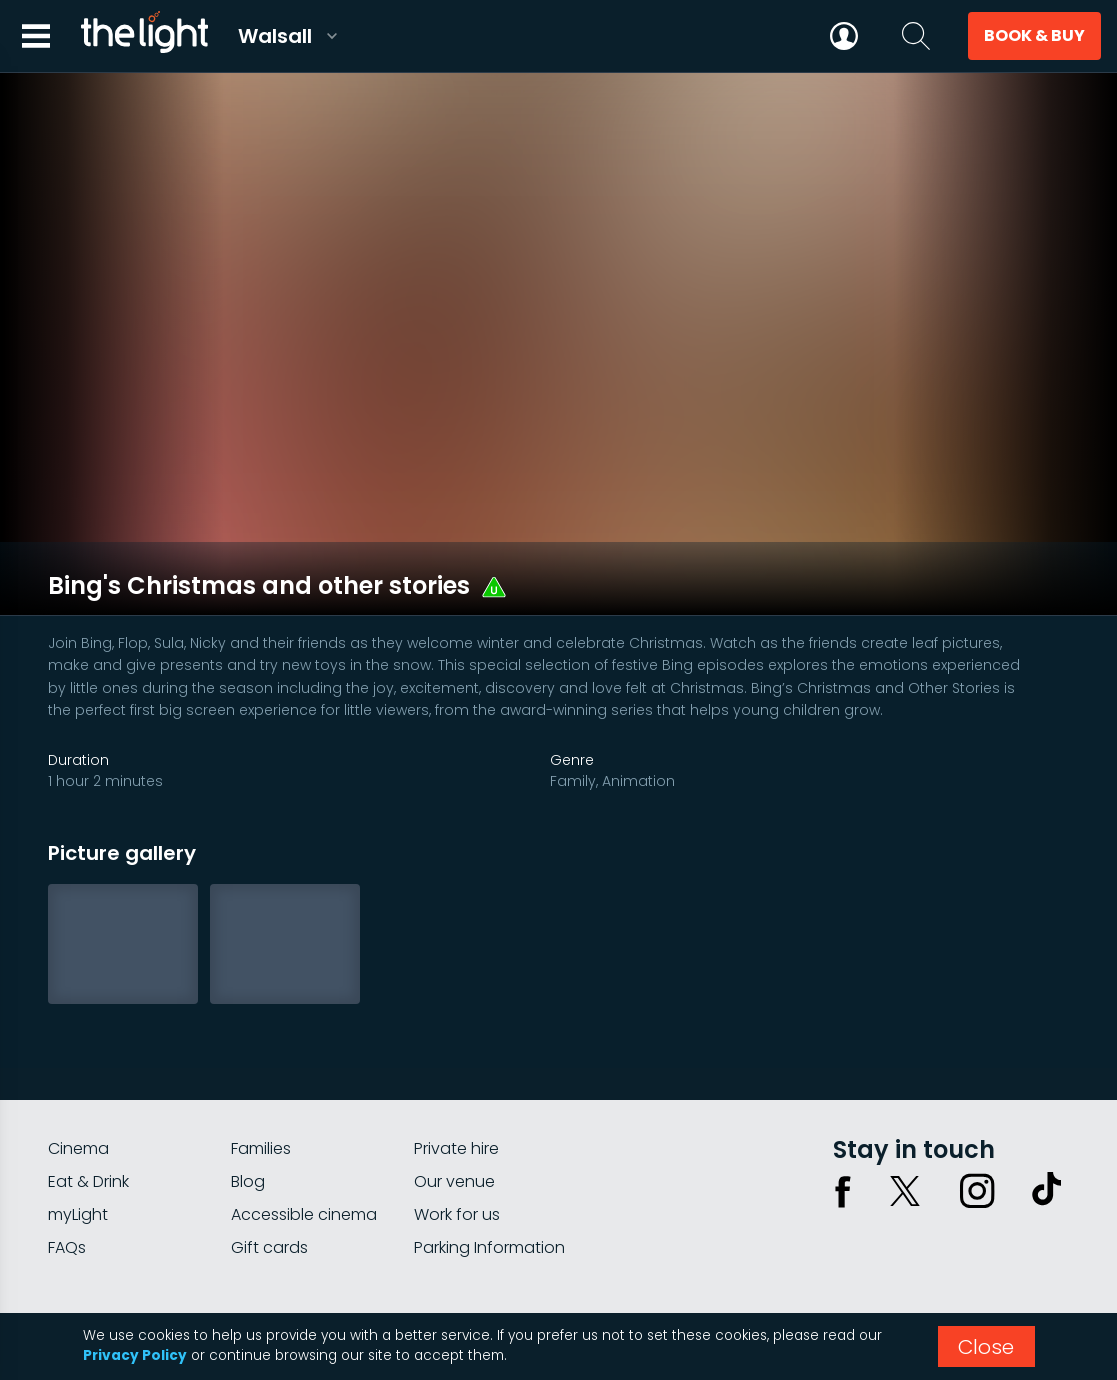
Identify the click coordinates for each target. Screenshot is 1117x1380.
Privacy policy (868, 1248)
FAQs (67, 1173)
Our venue (454, 1107)
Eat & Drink (88, 1107)
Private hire (456, 1074)
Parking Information (489, 1173)
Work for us (457, 1140)
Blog (248, 1107)
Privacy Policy (135, 1355)
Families (261, 1074)
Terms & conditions (1000, 1248)
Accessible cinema (304, 1140)
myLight (78, 1140)
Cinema (78, 1074)
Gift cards (269, 1173)
